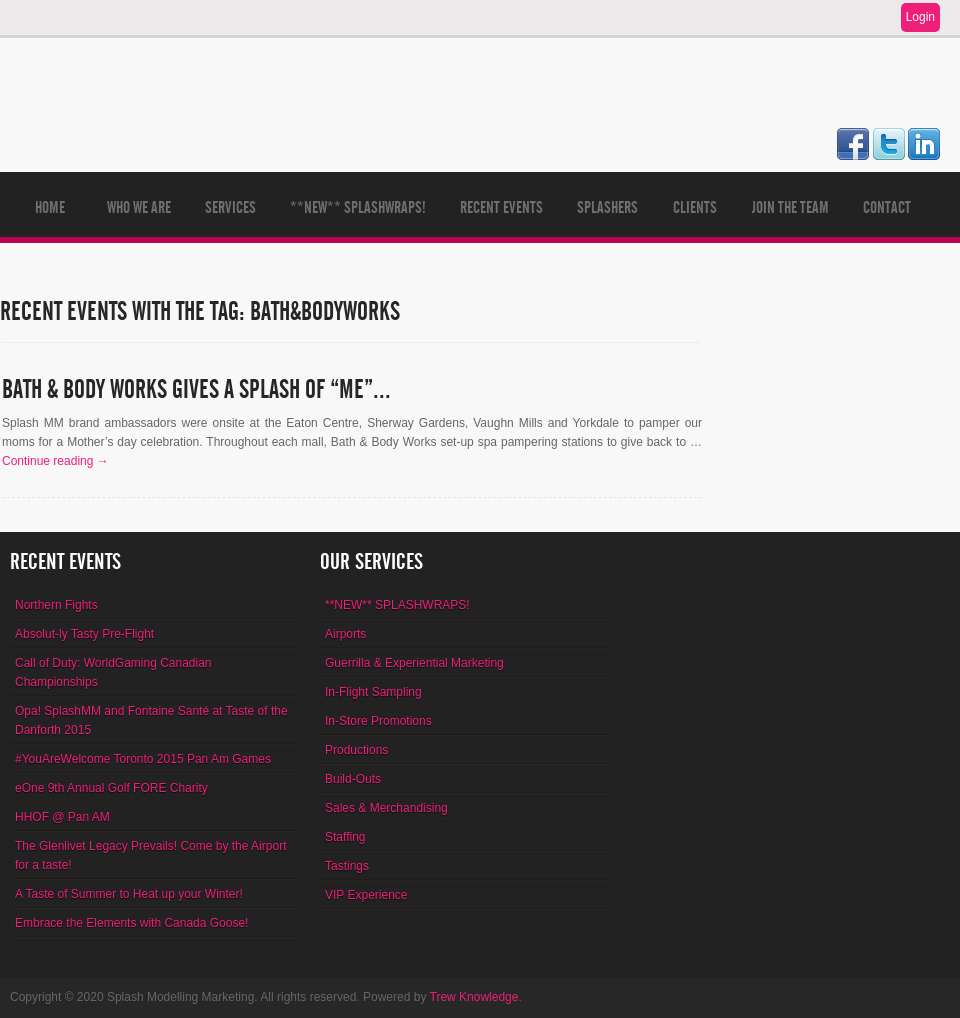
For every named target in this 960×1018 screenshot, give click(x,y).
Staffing (345, 837)
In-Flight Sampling (373, 692)
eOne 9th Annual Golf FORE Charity (111, 788)
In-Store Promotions (378, 721)
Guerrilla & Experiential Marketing (414, 663)
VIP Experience (366, 895)
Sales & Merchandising (386, 808)
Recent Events (501, 207)
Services (230, 207)
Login (920, 17)
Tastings (347, 866)
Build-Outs (353, 779)
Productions (356, 750)
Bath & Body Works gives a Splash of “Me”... (196, 390)
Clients (695, 207)
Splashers (607, 207)
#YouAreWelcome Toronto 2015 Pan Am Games (143, 759)
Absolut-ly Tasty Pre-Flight (84, 634)
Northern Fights (56, 605)
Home (50, 207)
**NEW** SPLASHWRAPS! (358, 207)
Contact (887, 207)
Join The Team (790, 207)
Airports (345, 634)
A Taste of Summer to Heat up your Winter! (129, 894)
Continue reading (55, 461)
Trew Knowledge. (476, 997)
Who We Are (139, 207)
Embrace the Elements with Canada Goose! (131, 923)
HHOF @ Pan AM (62, 817)
